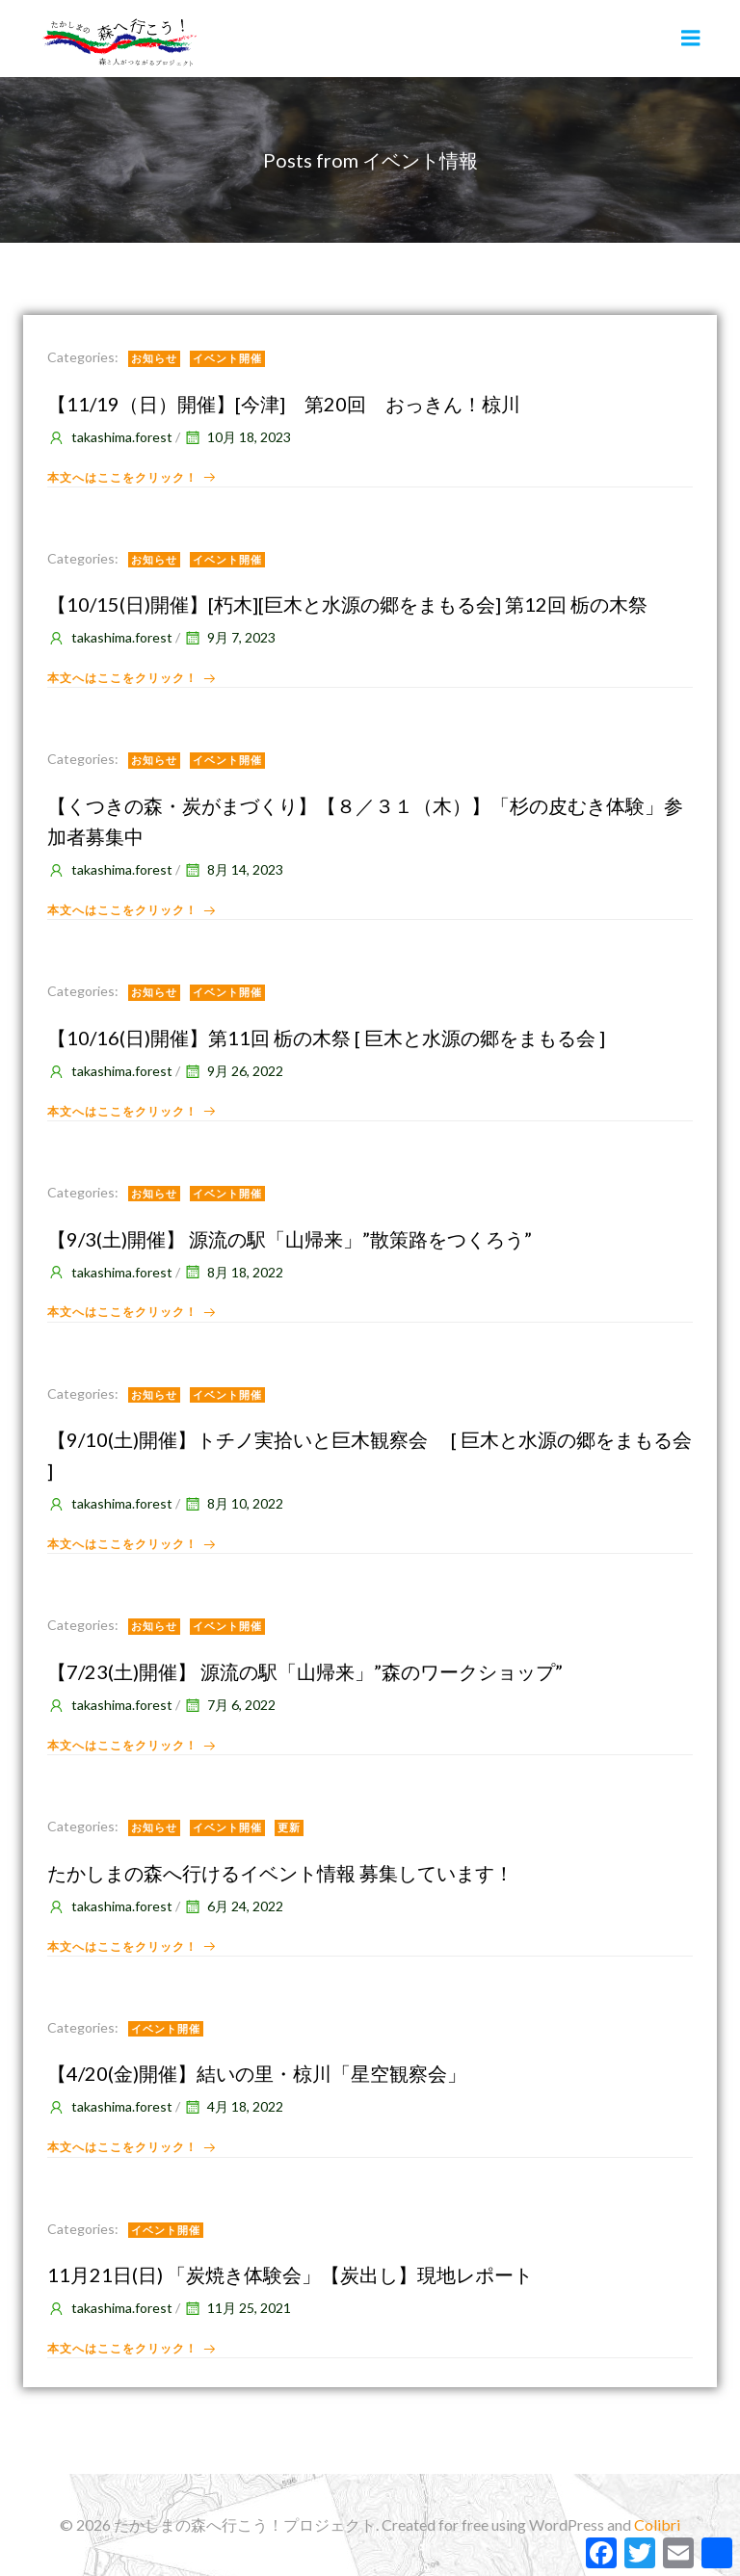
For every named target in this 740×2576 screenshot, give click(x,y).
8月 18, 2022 (233, 1272)
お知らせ (154, 358)
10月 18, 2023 (237, 437)
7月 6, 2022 (229, 1704)
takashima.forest (109, 437)
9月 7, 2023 (229, 637)
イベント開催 (227, 358)
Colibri (657, 2524)
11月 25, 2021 (237, 2308)
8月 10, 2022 (233, 1503)
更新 (289, 1827)
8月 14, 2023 (233, 869)
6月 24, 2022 (233, 1906)
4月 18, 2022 (233, 2106)
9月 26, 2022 (233, 1071)
